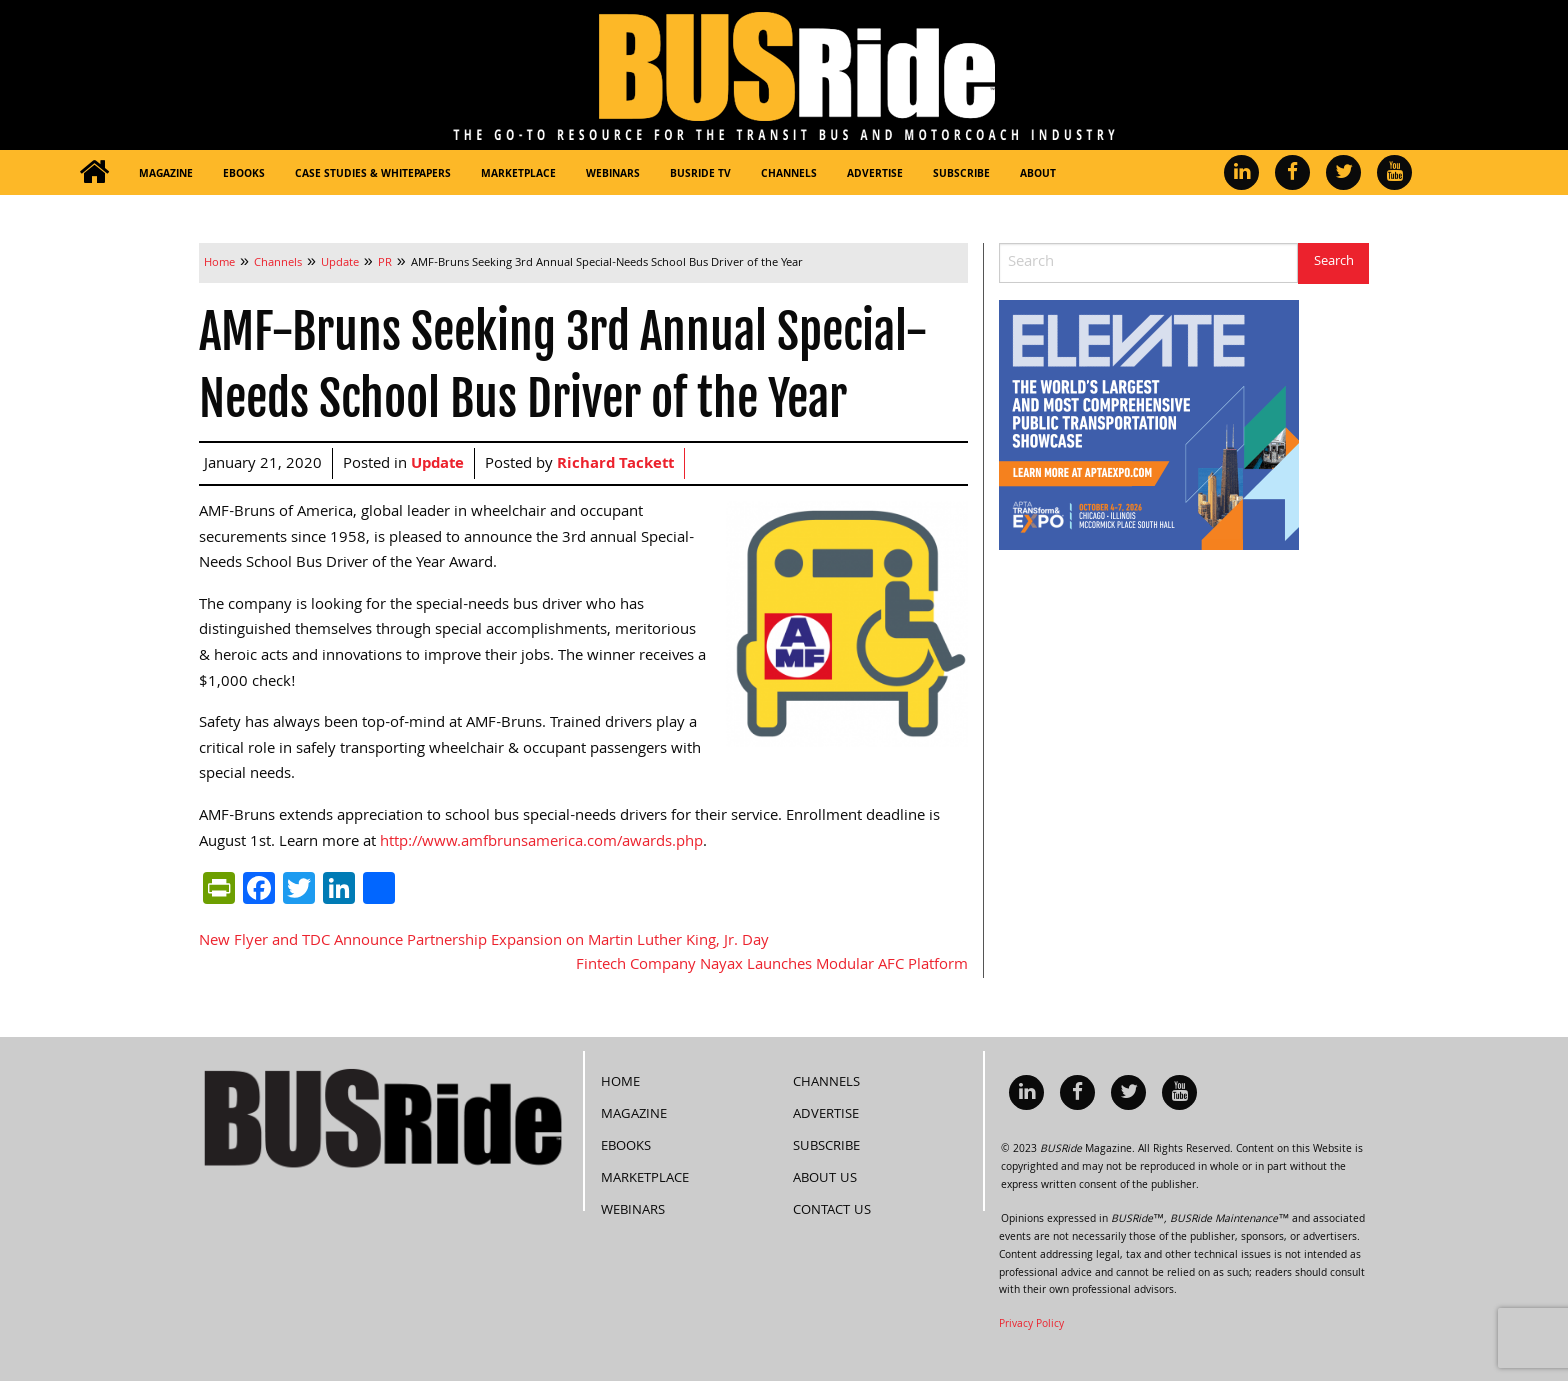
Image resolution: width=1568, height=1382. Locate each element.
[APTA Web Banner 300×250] (1149, 426)
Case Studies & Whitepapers (373, 175)
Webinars (613, 175)
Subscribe (961, 175)
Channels (789, 175)
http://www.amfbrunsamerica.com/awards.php (541, 843)
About (1038, 175)
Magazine (166, 175)
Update (437, 465)
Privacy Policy (1031, 1325)
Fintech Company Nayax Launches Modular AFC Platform (772, 966)
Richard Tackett (615, 465)
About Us (825, 1179)
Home (620, 1083)
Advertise (875, 175)
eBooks (244, 175)
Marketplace (518, 175)
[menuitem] (94, 172)
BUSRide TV (700, 175)
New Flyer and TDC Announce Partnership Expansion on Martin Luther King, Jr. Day (484, 942)
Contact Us (832, 1211)
